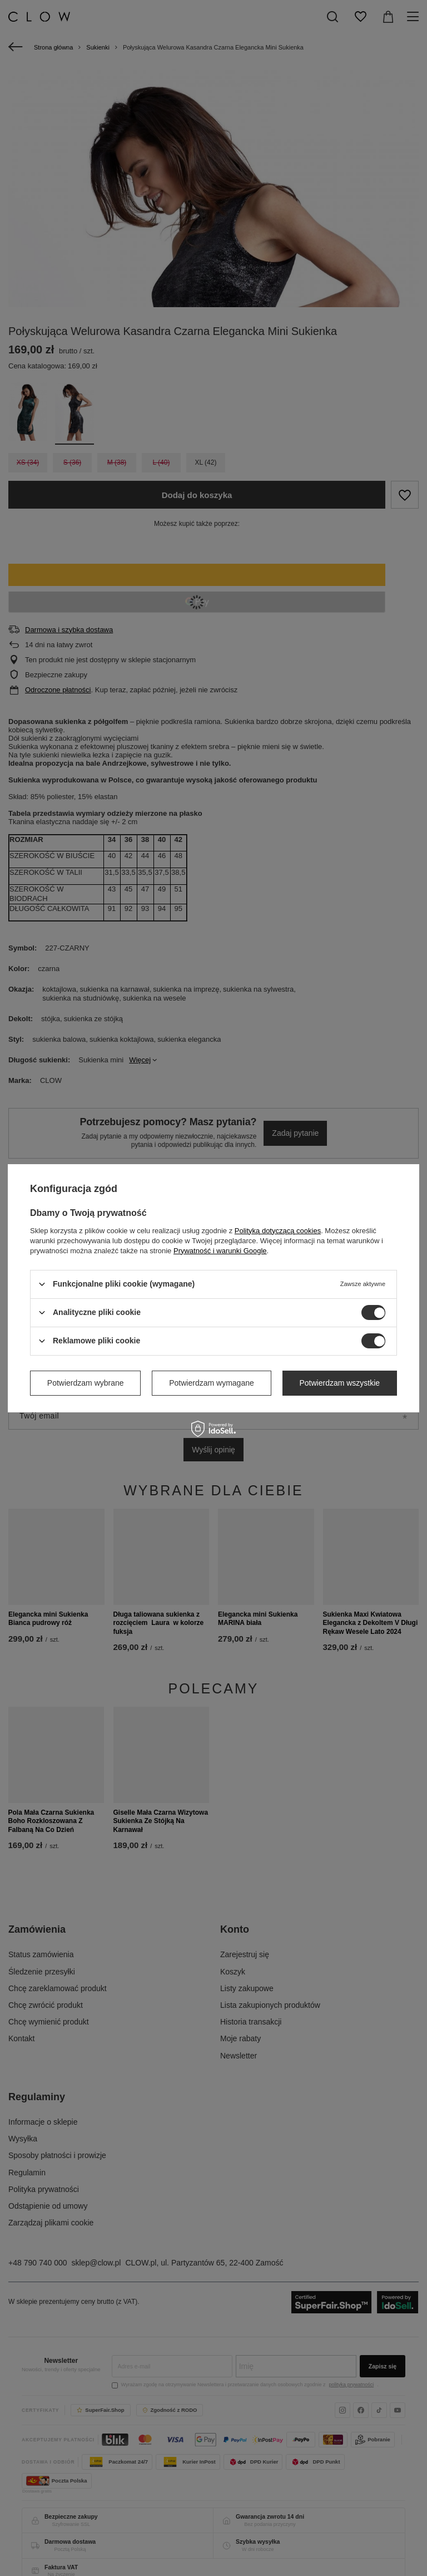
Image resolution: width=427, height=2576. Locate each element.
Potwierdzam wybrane (85, 1382)
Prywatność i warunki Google (220, 1250)
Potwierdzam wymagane (211, 1382)
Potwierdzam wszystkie (339, 1382)
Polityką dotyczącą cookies (278, 1230)
